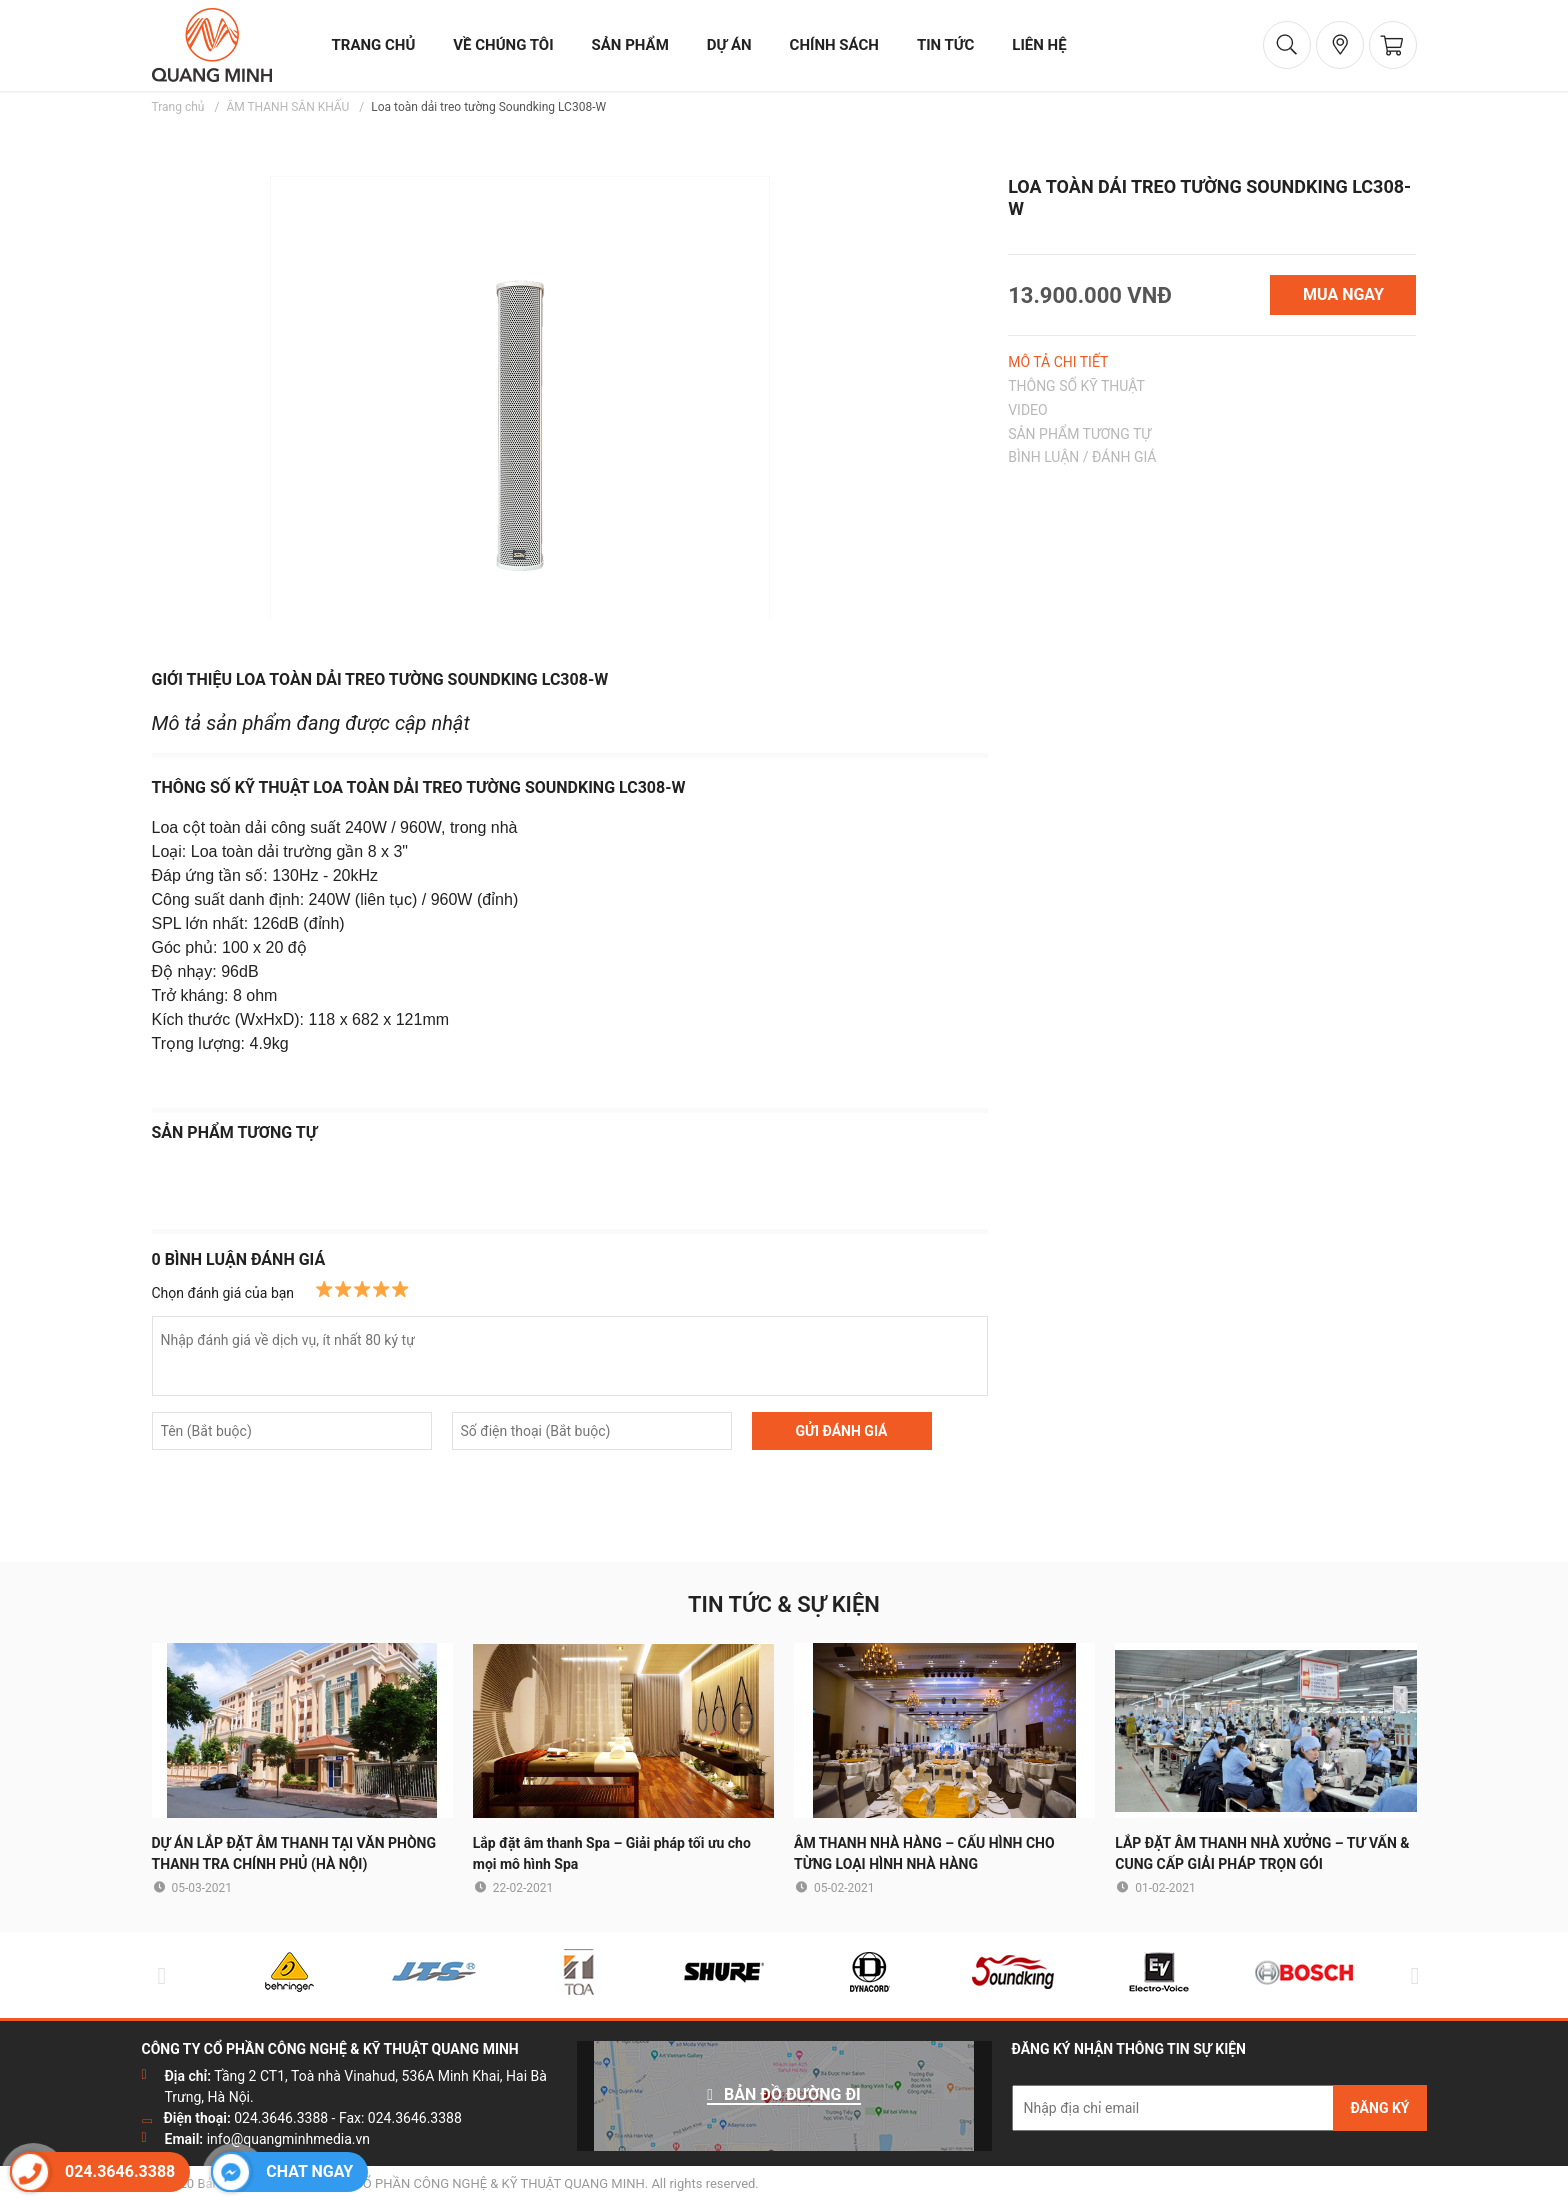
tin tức (945, 45)
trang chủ (374, 45)
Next (1411, 1975)
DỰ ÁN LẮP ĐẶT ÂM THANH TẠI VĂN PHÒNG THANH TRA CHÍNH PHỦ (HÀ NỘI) (294, 1853)
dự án (729, 45)
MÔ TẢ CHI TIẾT (1058, 362)
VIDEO (1028, 410)
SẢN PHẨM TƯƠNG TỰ (1079, 434)
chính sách (834, 45)
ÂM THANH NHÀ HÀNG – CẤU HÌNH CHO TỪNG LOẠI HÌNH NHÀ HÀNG (924, 1853)
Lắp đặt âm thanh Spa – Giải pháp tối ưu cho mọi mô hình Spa (612, 1853)
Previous (158, 1975)
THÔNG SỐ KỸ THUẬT (1076, 386)
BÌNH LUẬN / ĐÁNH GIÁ (1082, 457)
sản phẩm (630, 45)
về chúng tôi (503, 45)
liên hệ (1039, 45)
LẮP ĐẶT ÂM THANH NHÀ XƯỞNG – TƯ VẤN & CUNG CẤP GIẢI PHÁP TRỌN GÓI (1262, 1853)
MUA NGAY (1343, 294)
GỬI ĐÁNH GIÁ (841, 1431)
